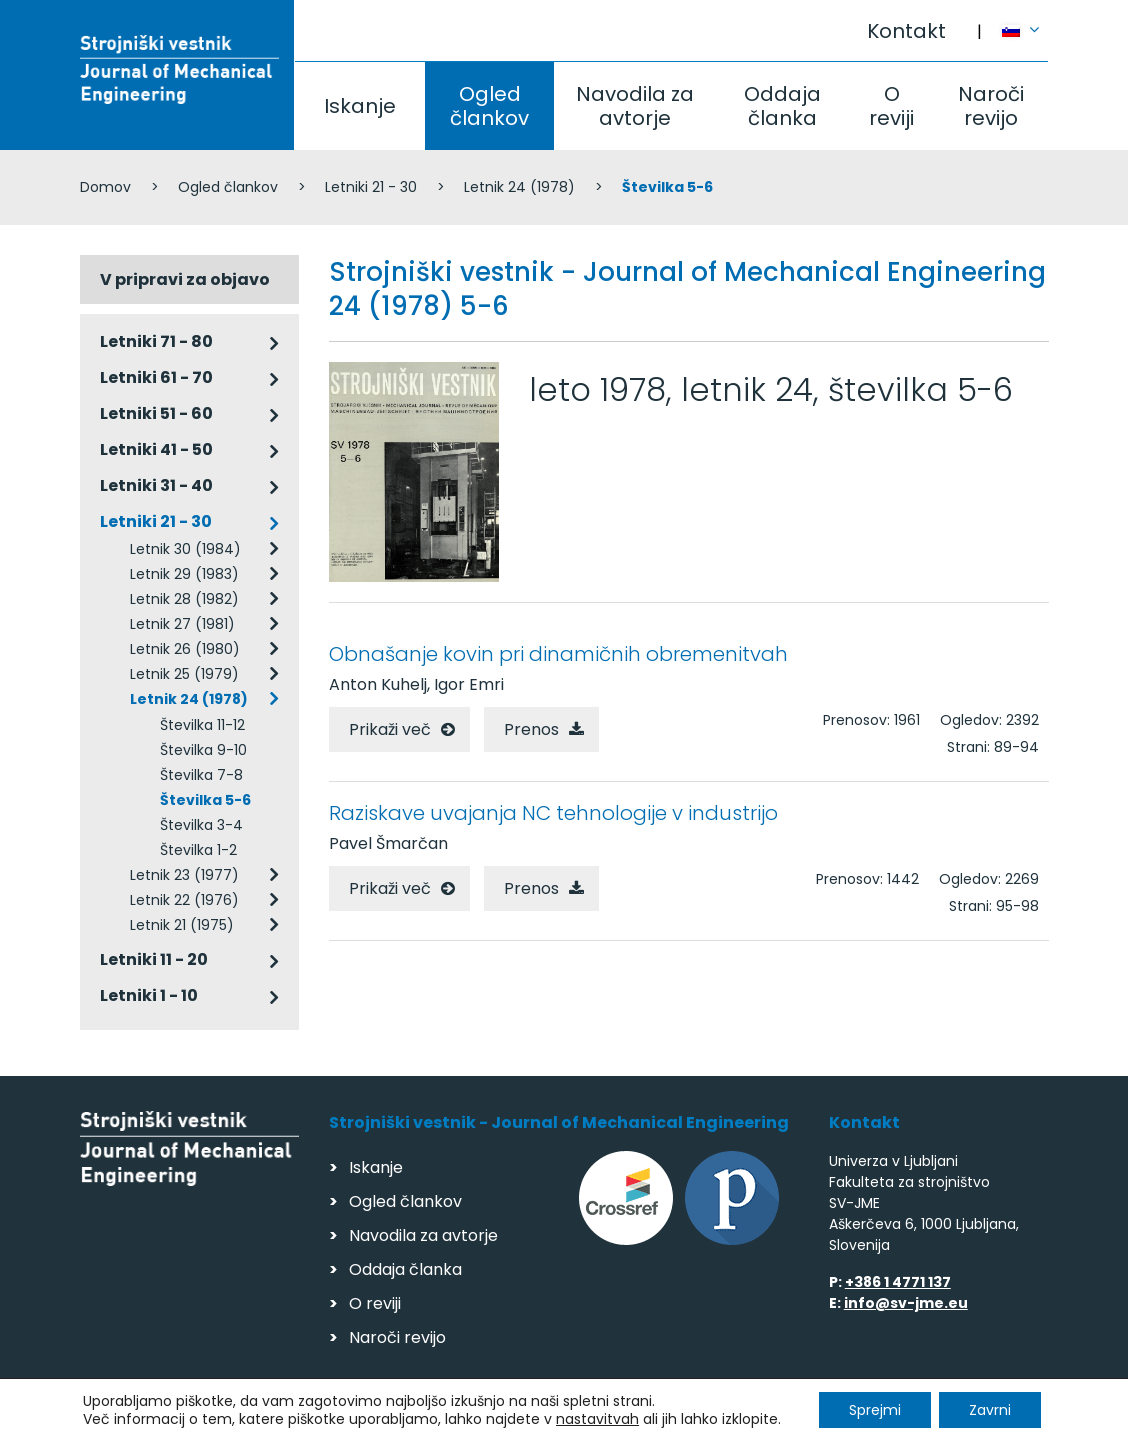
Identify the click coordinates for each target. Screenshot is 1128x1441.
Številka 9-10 (203, 750)
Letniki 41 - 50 (156, 449)
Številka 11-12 (202, 725)
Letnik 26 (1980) (185, 649)
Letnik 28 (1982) (184, 599)
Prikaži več (390, 729)
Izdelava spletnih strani (911, 1419)
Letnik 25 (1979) (184, 674)
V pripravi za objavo (185, 279)
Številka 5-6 (205, 800)
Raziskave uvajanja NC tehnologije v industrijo (553, 813)
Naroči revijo (991, 106)
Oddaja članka (782, 106)
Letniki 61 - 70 (156, 377)
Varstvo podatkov (338, 1416)
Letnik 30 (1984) (185, 549)
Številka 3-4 (201, 825)
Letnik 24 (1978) (519, 187)
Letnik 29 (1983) (184, 574)
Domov (105, 187)
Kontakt (906, 31)
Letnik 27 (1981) (182, 624)
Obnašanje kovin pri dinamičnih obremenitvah (558, 654)
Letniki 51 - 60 (156, 413)
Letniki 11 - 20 (154, 959)
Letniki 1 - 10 (149, 995)
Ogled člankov (489, 106)
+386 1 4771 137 (898, 1282)
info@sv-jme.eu (906, 1303)
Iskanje (360, 106)
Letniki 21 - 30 (371, 187)
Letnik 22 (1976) (184, 900)
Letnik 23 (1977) (184, 875)
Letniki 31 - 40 (156, 485)
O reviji (891, 106)
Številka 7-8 (201, 775)
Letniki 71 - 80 (156, 341)
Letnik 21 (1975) (182, 925)
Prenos (531, 729)
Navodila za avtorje (635, 106)
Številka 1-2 (198, 850)
